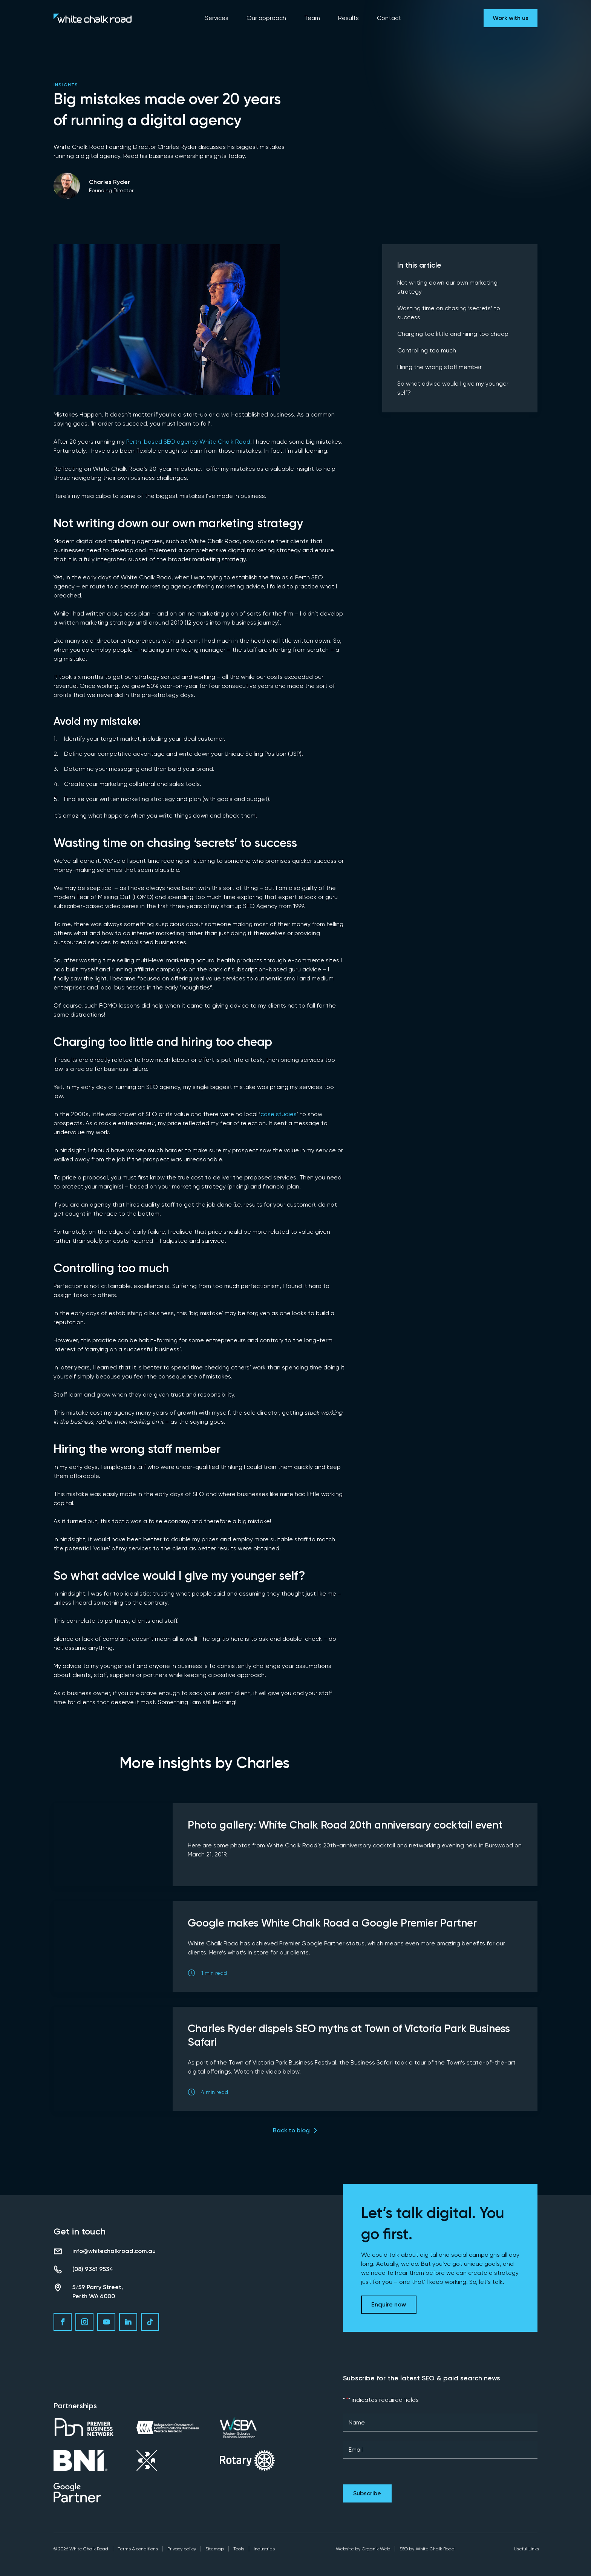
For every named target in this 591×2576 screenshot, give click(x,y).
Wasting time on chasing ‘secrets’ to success (448, 313)
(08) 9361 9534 (92, 2269)
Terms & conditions (138, 2548)
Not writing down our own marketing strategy (447, 287)
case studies (278, 1114)
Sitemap (214, 2548)
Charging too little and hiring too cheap (452, 333)
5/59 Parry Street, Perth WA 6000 (97, 2291)
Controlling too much (426, 350)
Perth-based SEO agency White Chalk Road (188, 441)
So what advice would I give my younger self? (452, 388)
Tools (238, 2548)
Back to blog (291, 2130)
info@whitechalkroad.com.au (114, 2250)
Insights (66, 84)
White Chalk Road (435, 2548)
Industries (264, 2548)
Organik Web (376, 2548)
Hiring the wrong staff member (439, 367)
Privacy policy (181, 2548)
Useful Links (526, 2548)
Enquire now (388, 2304)
